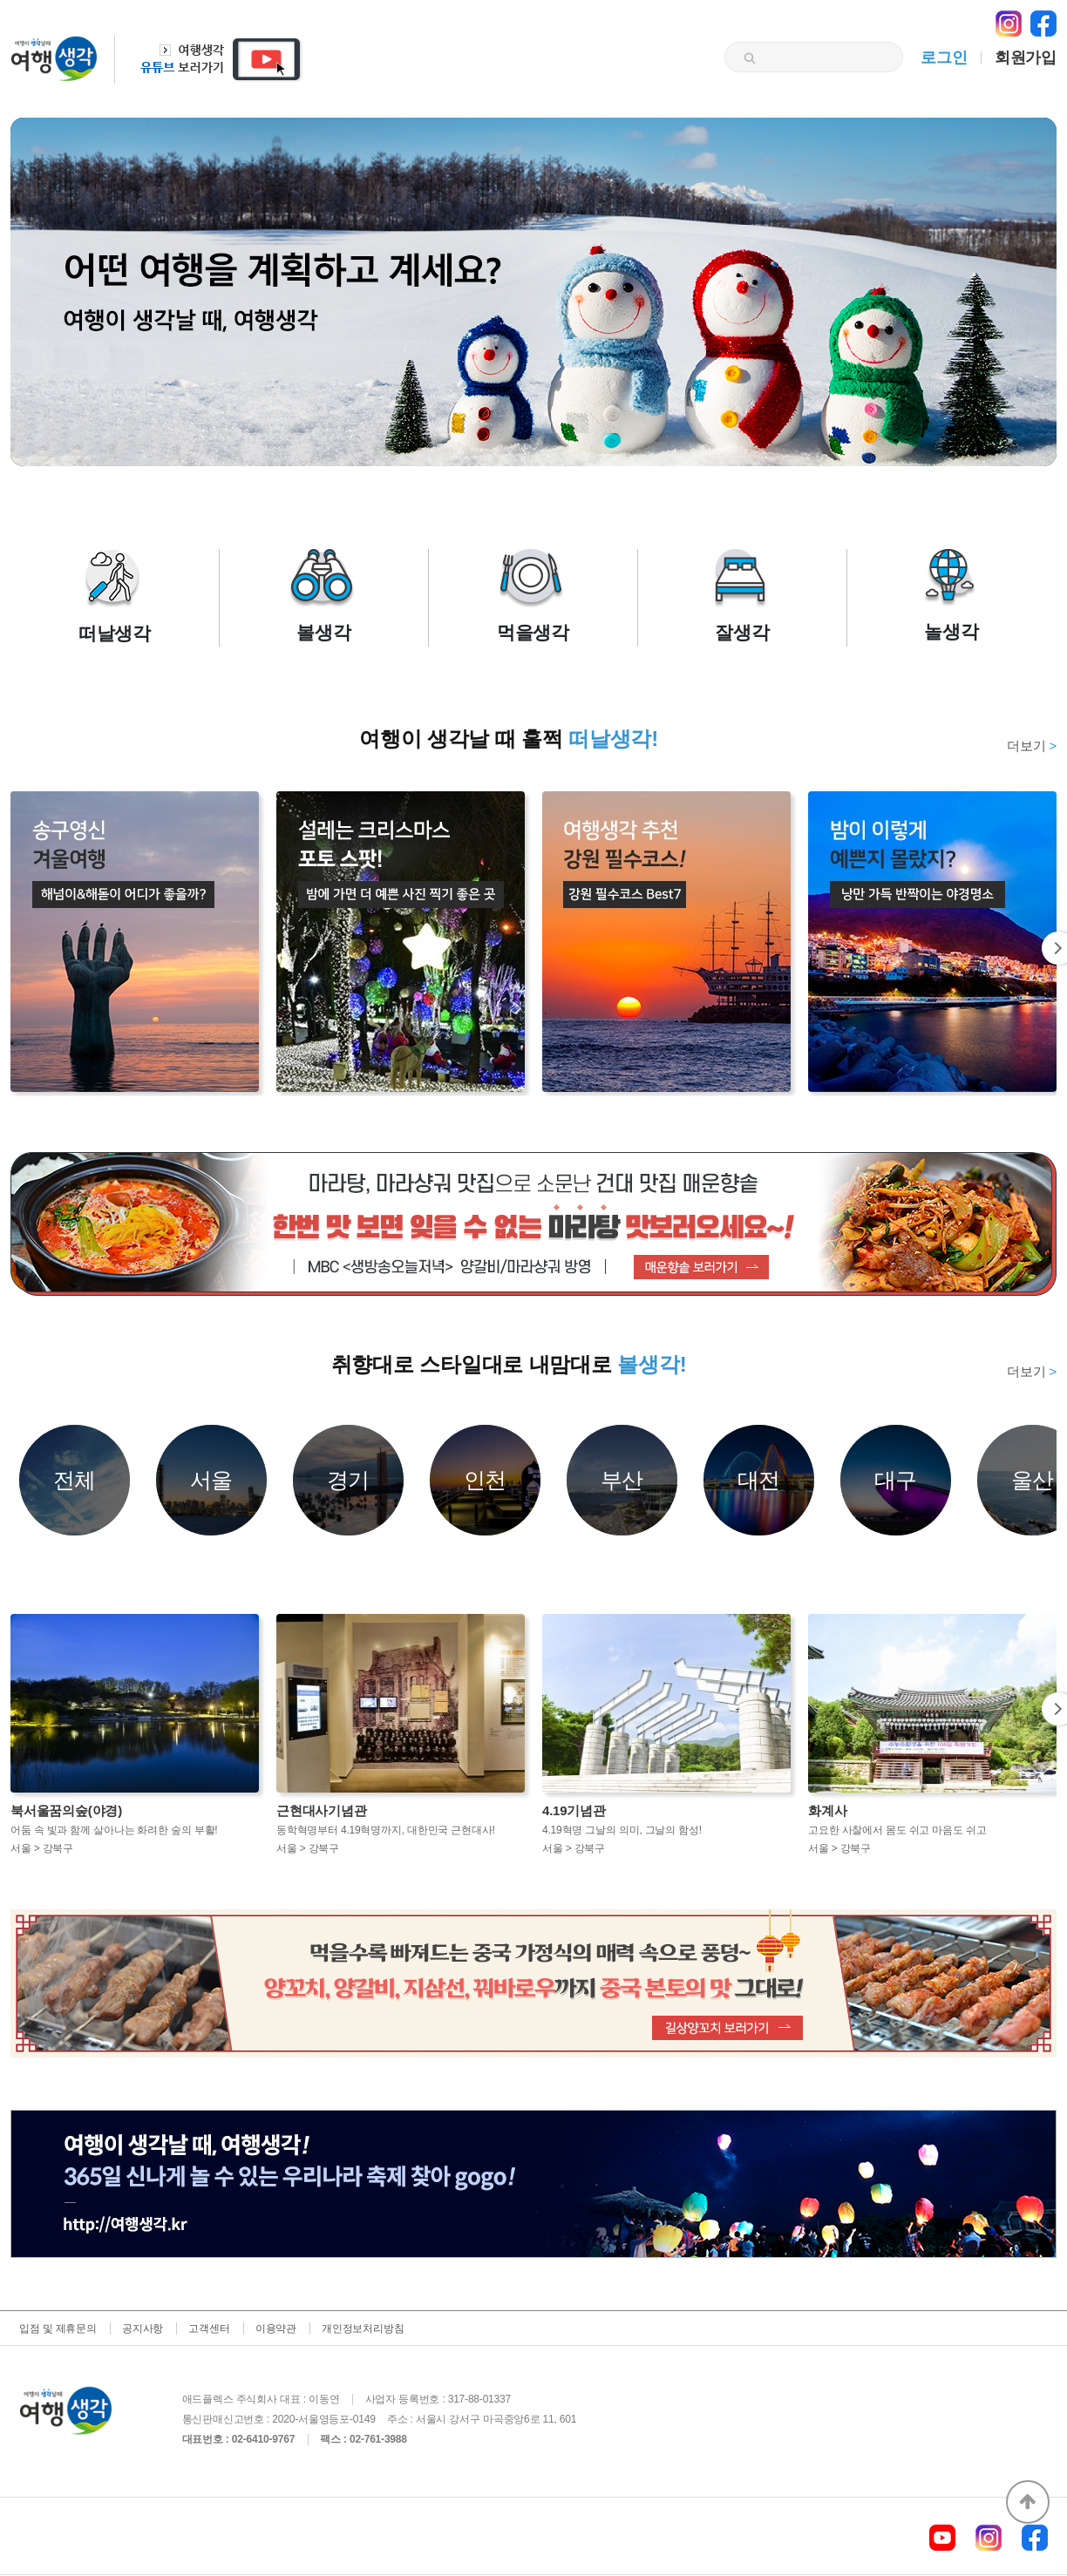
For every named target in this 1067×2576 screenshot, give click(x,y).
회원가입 (1026, 57)
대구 (896, 1480)
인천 (485, 1480)
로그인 (944, 57)
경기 (348, 1480)
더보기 (1032, 745)
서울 (212, 1480)
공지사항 (142, 2328)
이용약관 (275, 2328)
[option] (533, 1223)
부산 (622, 1480)
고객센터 (208, 2328)
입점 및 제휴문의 (58, 2328)
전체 (75, 1480)
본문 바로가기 (0, 0)
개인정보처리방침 (363, 2328)
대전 (759, 1480)
